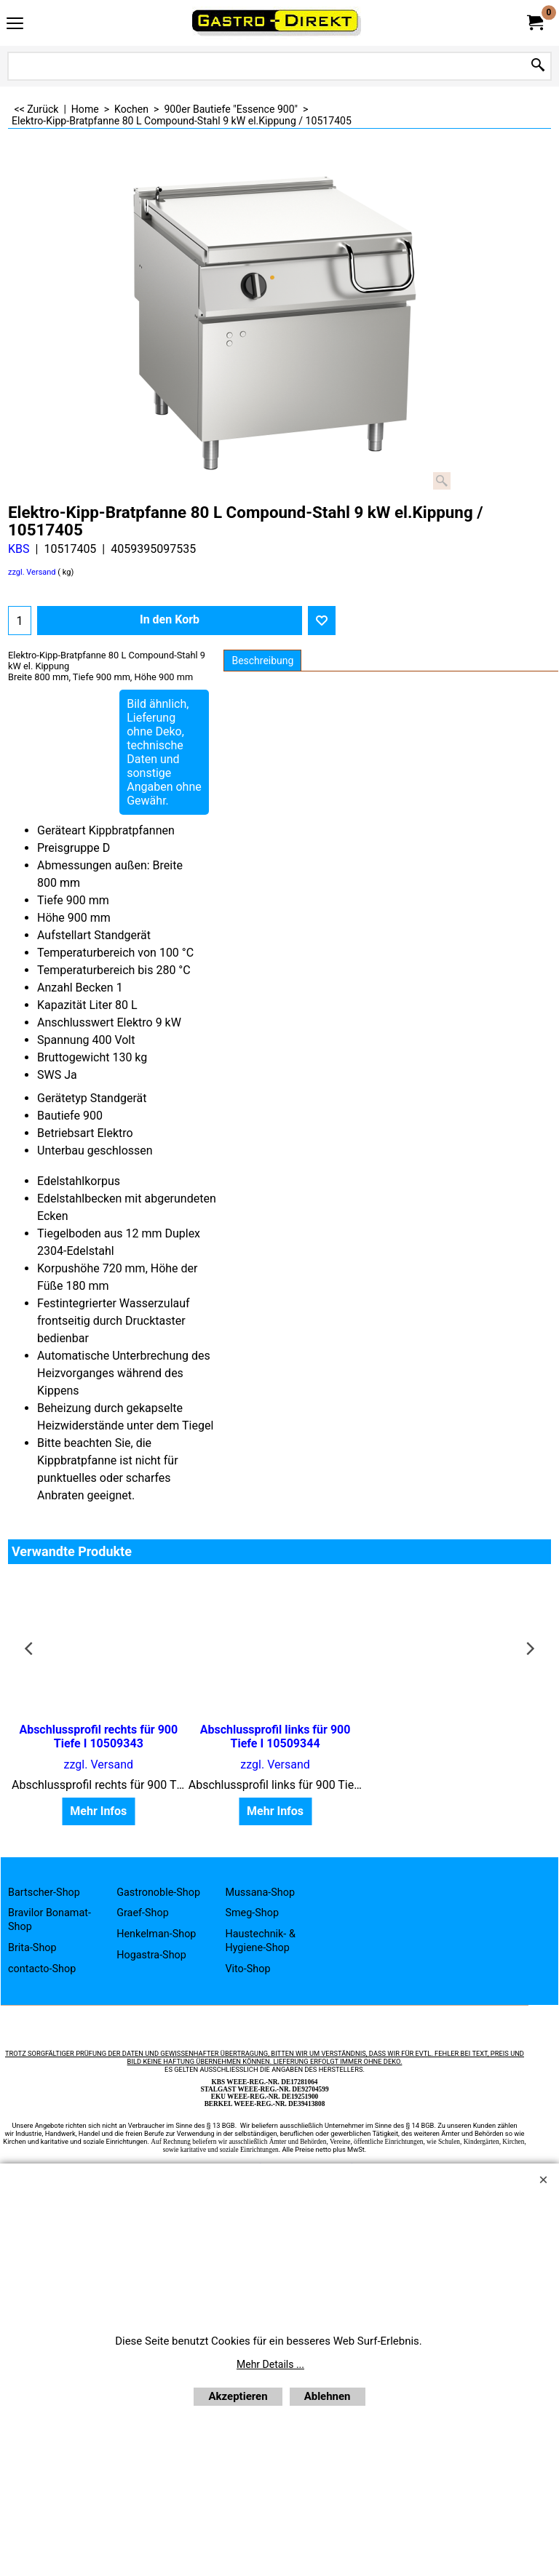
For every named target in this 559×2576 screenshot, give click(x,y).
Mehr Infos (96, 1812)
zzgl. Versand (32, 572)
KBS (19, 549)
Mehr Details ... (270, 2364)
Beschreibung (262, 660)
